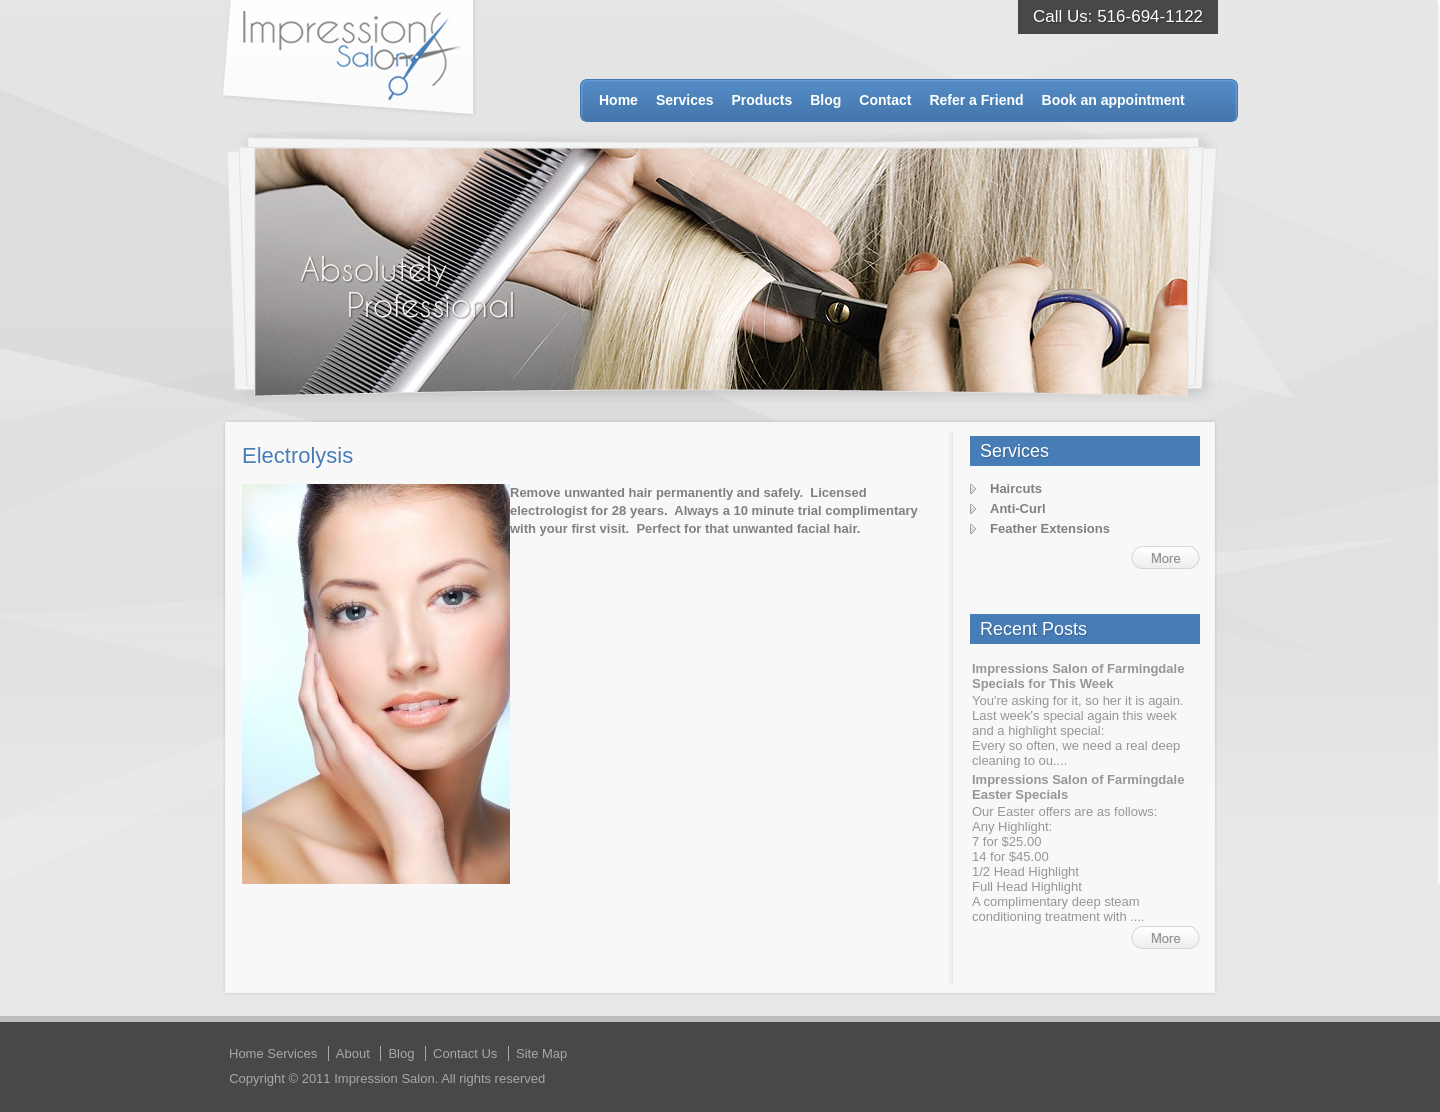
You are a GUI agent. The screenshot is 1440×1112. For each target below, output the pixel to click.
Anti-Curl (1018, 508)
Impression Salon (349, 59)
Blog (825, 100)
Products (762, 100)
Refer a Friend (976, 100)
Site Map (541, 1053)
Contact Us (465, 1053)
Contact (885, 100)
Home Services (273, 1053)
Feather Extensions (1050, 528)
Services (685, 100)
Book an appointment (1113, 100)
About (353, 1053)
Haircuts (1016, 488)
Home (618, 100)
